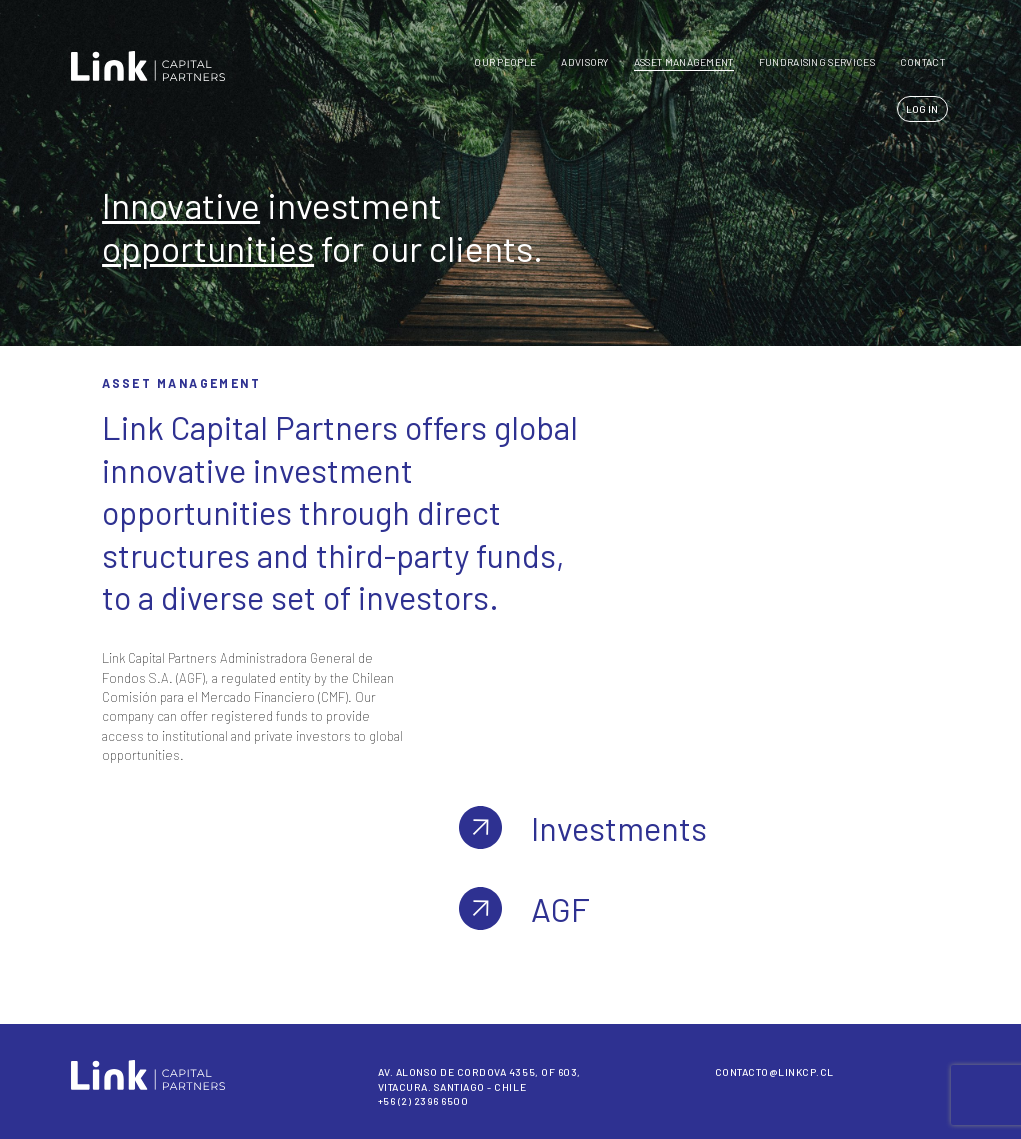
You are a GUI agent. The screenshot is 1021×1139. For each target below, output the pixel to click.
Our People (505, 62)
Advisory (584, 62)
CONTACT (922, 62)
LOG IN (922, 109)
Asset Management (684, 62)
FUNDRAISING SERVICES (817, 62)
